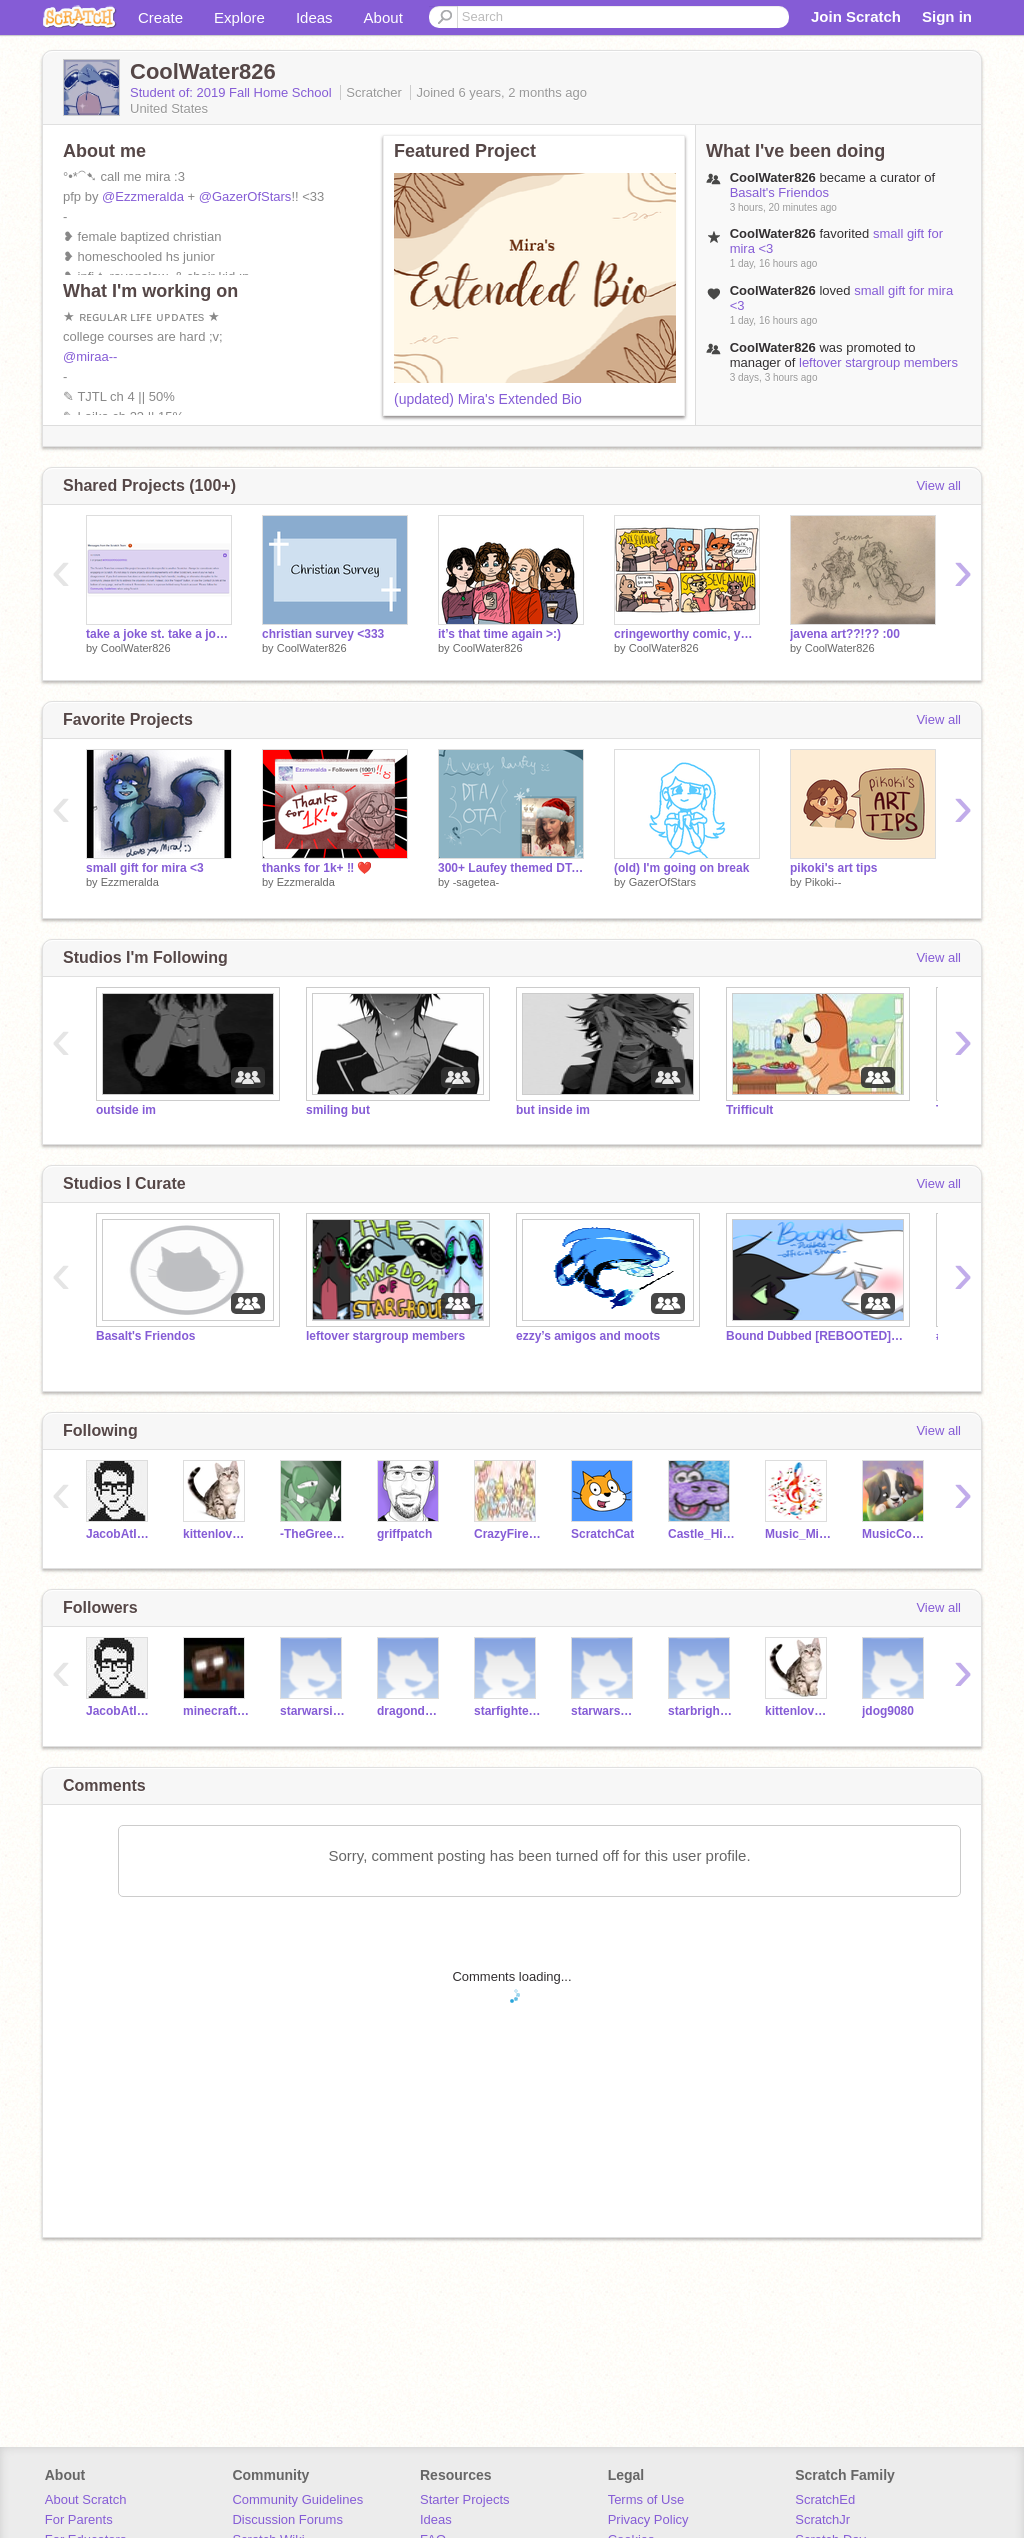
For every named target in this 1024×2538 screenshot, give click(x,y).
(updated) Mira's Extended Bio (488, 399)
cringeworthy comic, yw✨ (687, 634)
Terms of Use (646, 2499)
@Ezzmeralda (143, 196)
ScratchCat (602, 1534)
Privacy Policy (648, 2519)
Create (160, 17)
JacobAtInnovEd (119, 1534)
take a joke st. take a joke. (159, 634)
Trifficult (749, 1110)
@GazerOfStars (245, 196)
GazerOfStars (662, 882)
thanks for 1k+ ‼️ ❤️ (317, 868)
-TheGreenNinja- (313, 1534)
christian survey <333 (323, 634)
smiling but (338, 1110)
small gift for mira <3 (145, 868)
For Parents (79, 2519)
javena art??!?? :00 (845, 634)
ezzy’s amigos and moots (588, 1336)
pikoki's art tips (833, 868)
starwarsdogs (604, 1711)
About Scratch (86, 2499)
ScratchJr (822, 2519)
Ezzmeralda (130, 882)
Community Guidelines (297, 2499)
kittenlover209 (216, 1534)
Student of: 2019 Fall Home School (232, 92)
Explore (239, 17)
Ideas (314, 17)
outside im (126, 1110)
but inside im (553, 1110)
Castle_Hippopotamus (701, 1534)
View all (938, 485)
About (383, 17)
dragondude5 (410, 1711)
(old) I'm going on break (681, 868)
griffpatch (404, 1534)
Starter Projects (465, 2499)
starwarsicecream (313, 1711)
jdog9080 (888, 1711)
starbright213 (701, 1711)
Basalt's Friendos (779, 192)
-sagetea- (476, 882)
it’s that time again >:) (499, 634)
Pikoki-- (823, 882)
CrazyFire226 (507, 1534)
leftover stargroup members (878, 362)
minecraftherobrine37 (216, 1711)
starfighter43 (507, 1711)
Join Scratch (856, 16)
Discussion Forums (287, 2519)
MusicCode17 (895, 1534)
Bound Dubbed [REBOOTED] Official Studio (816, 1336)
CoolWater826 (136, 648)
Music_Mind (798, 1534)
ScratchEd (825, 2499)
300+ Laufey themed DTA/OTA (511, 868)
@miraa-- (90, 356)
